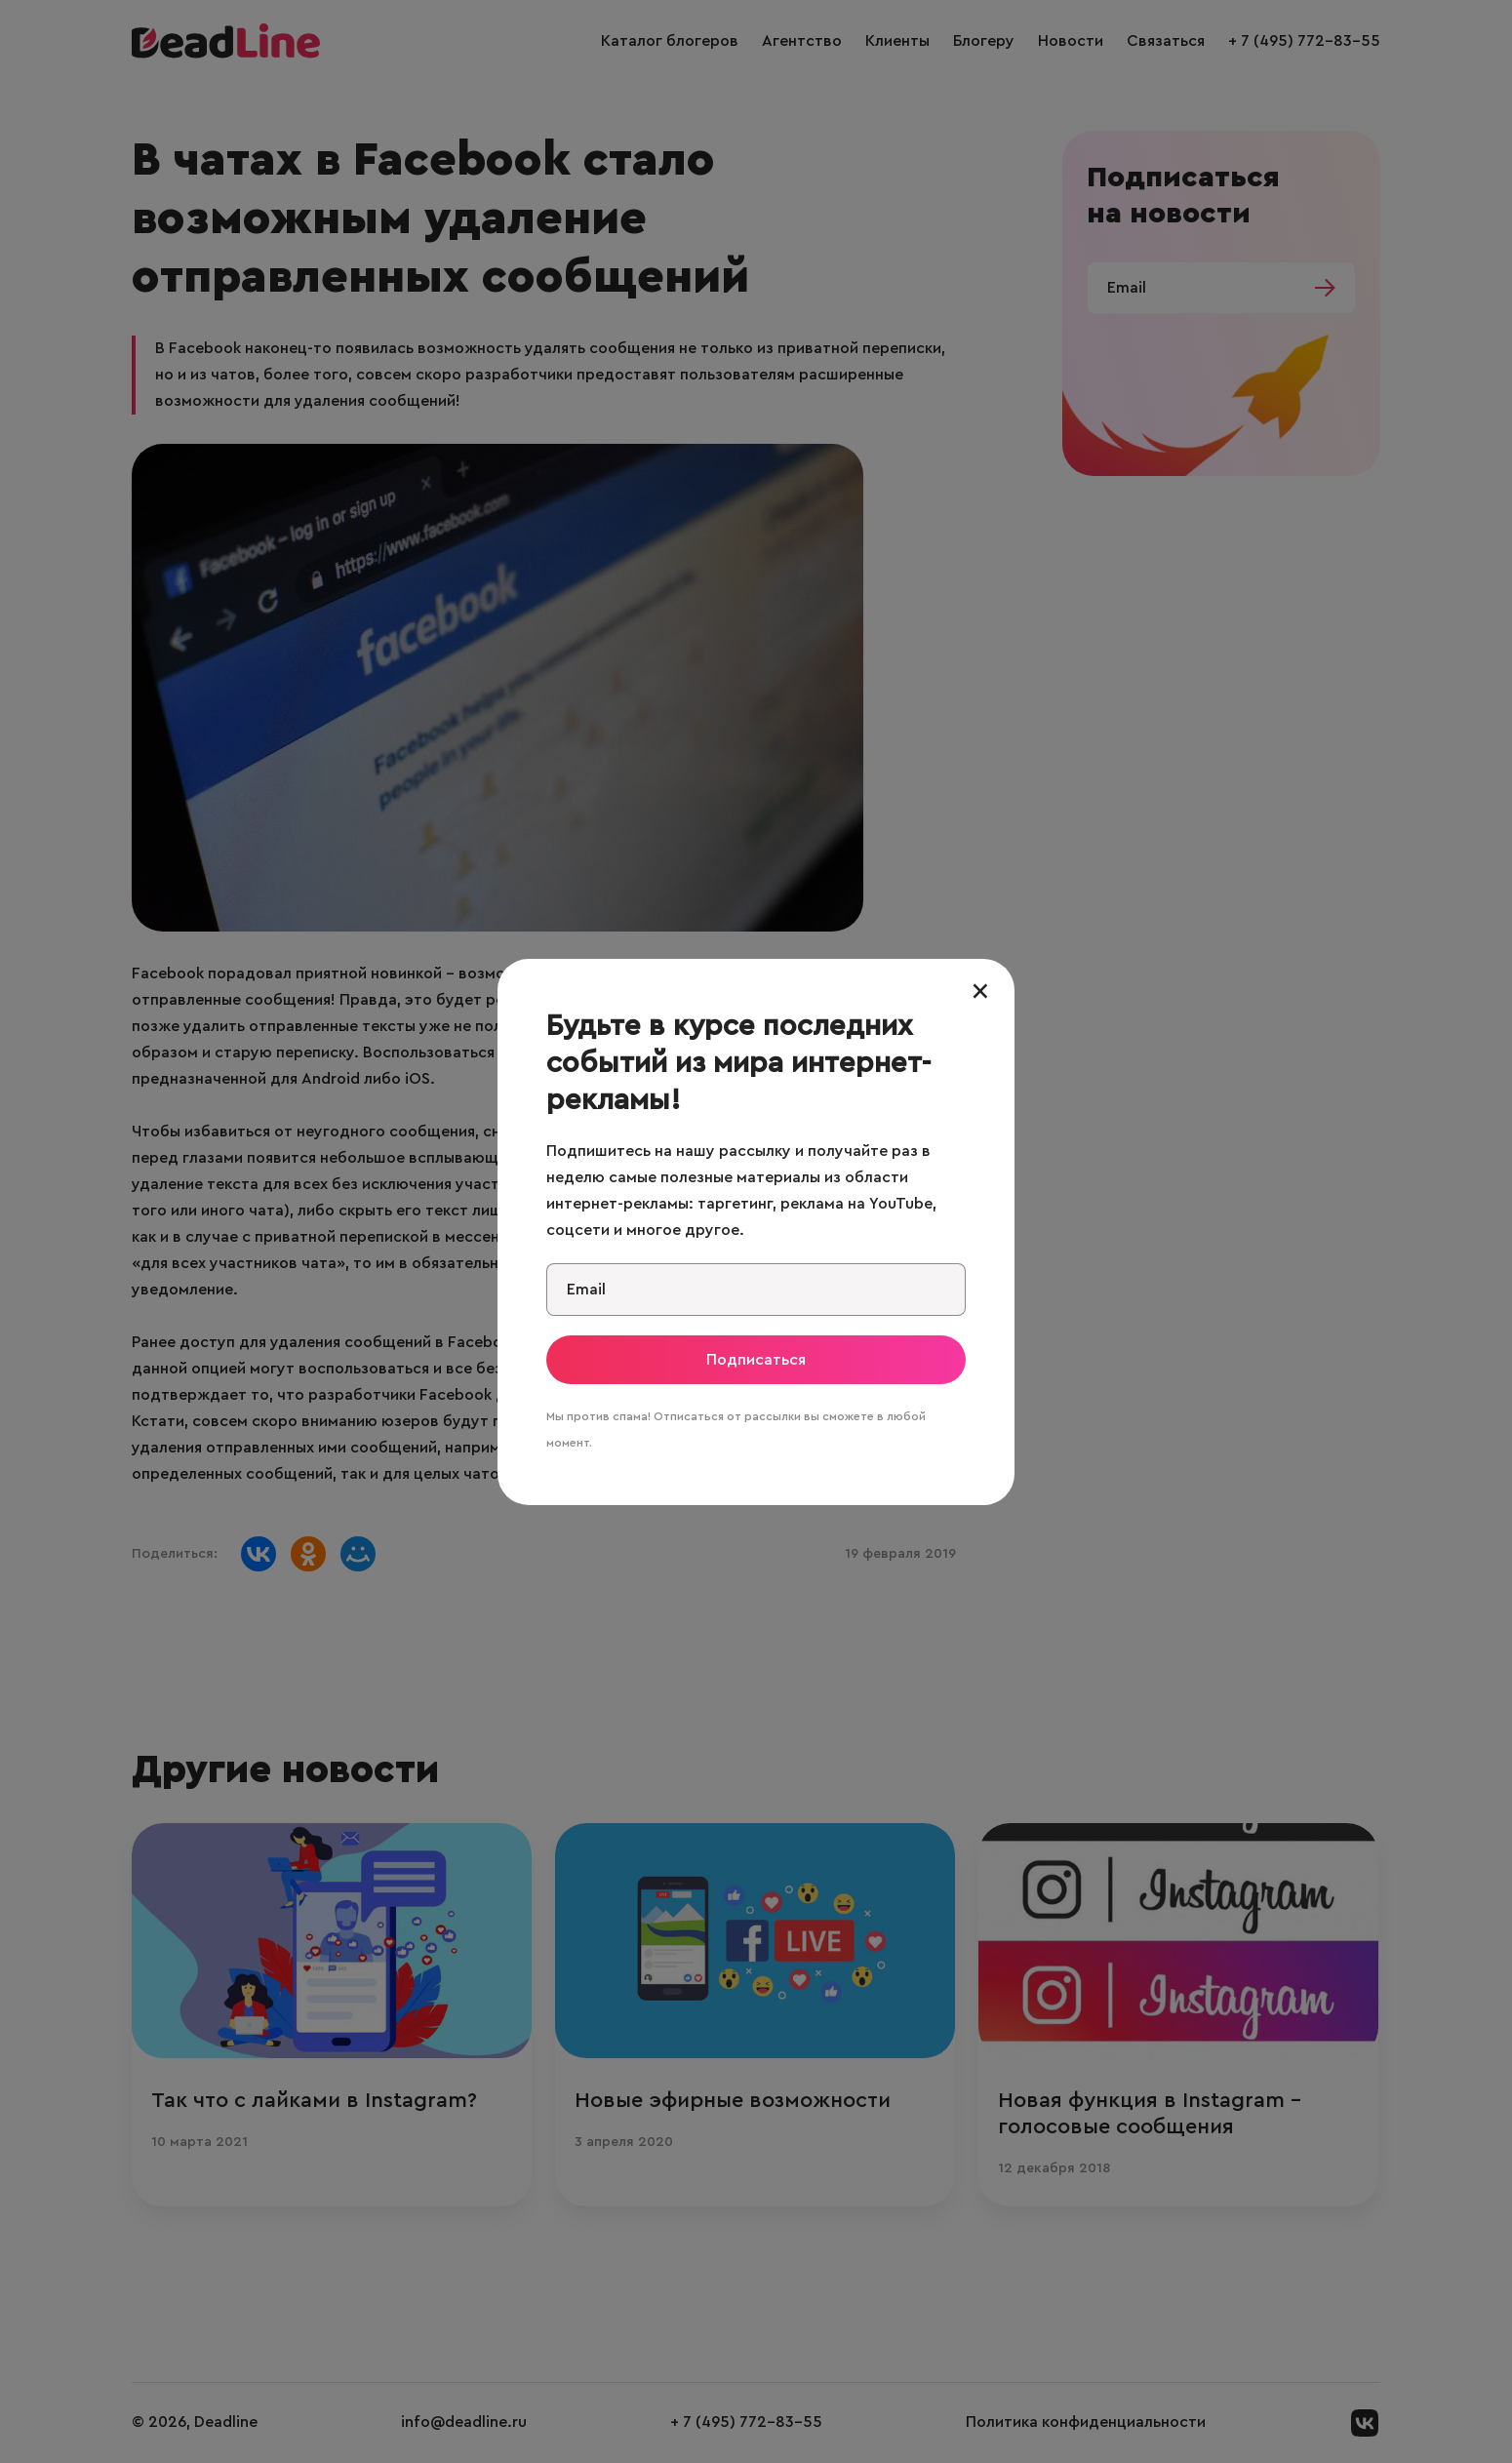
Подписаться (756, 1360)
